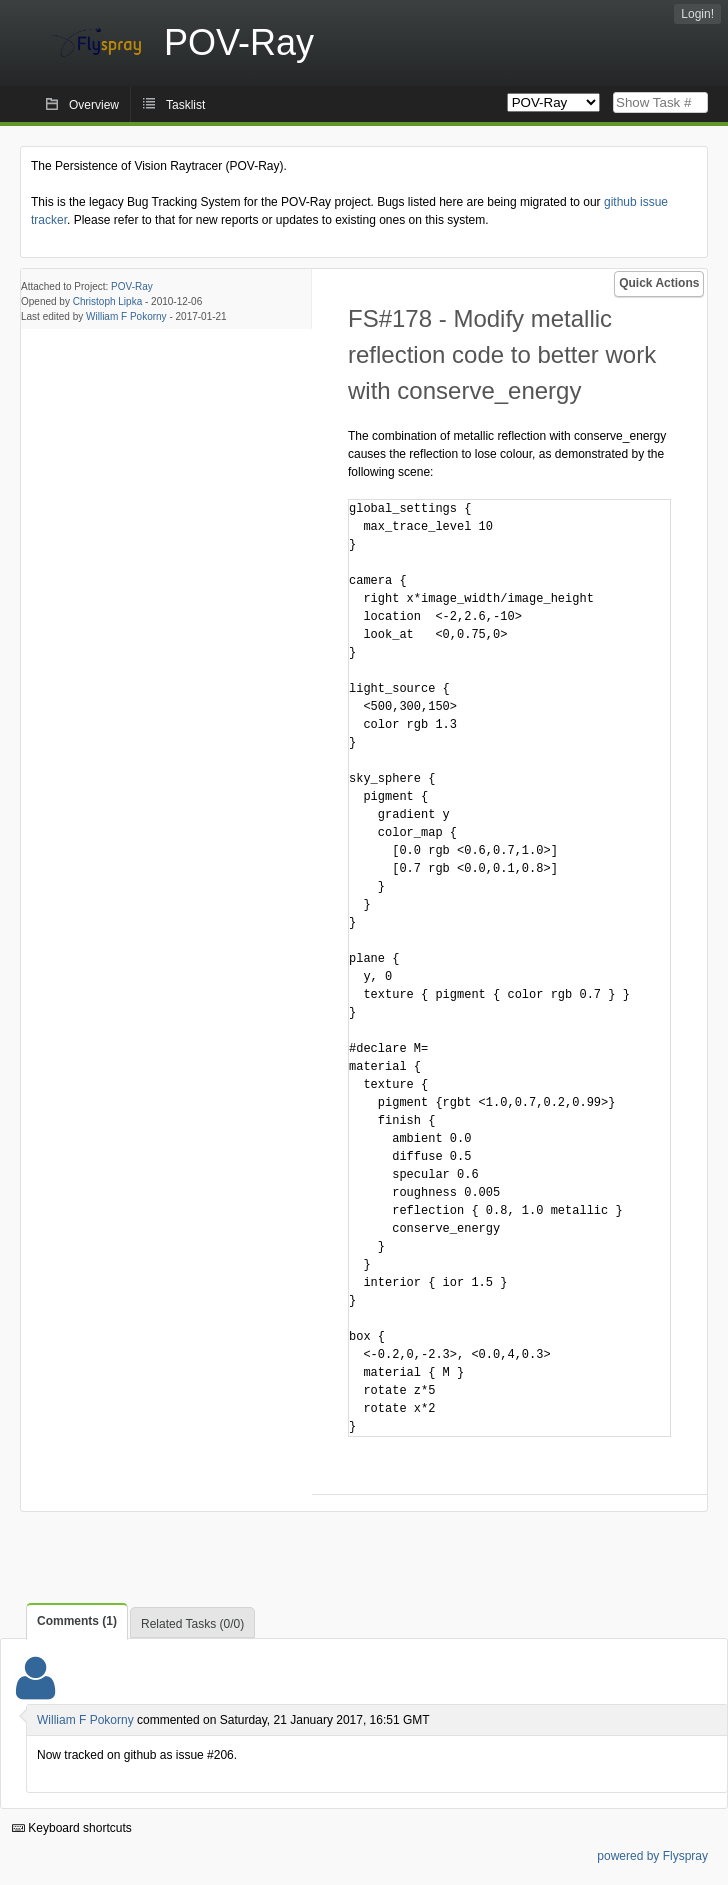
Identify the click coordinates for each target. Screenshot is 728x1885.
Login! (697, 14)
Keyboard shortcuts (72, 1828)
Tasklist (185, 105)
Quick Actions (659, 283)
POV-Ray (132, 286)
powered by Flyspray (652, 1856)
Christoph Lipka (107, 301)
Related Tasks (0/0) (192, 1624)
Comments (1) (77, 1621)
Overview (94, 105)
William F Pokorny (126, 316)
